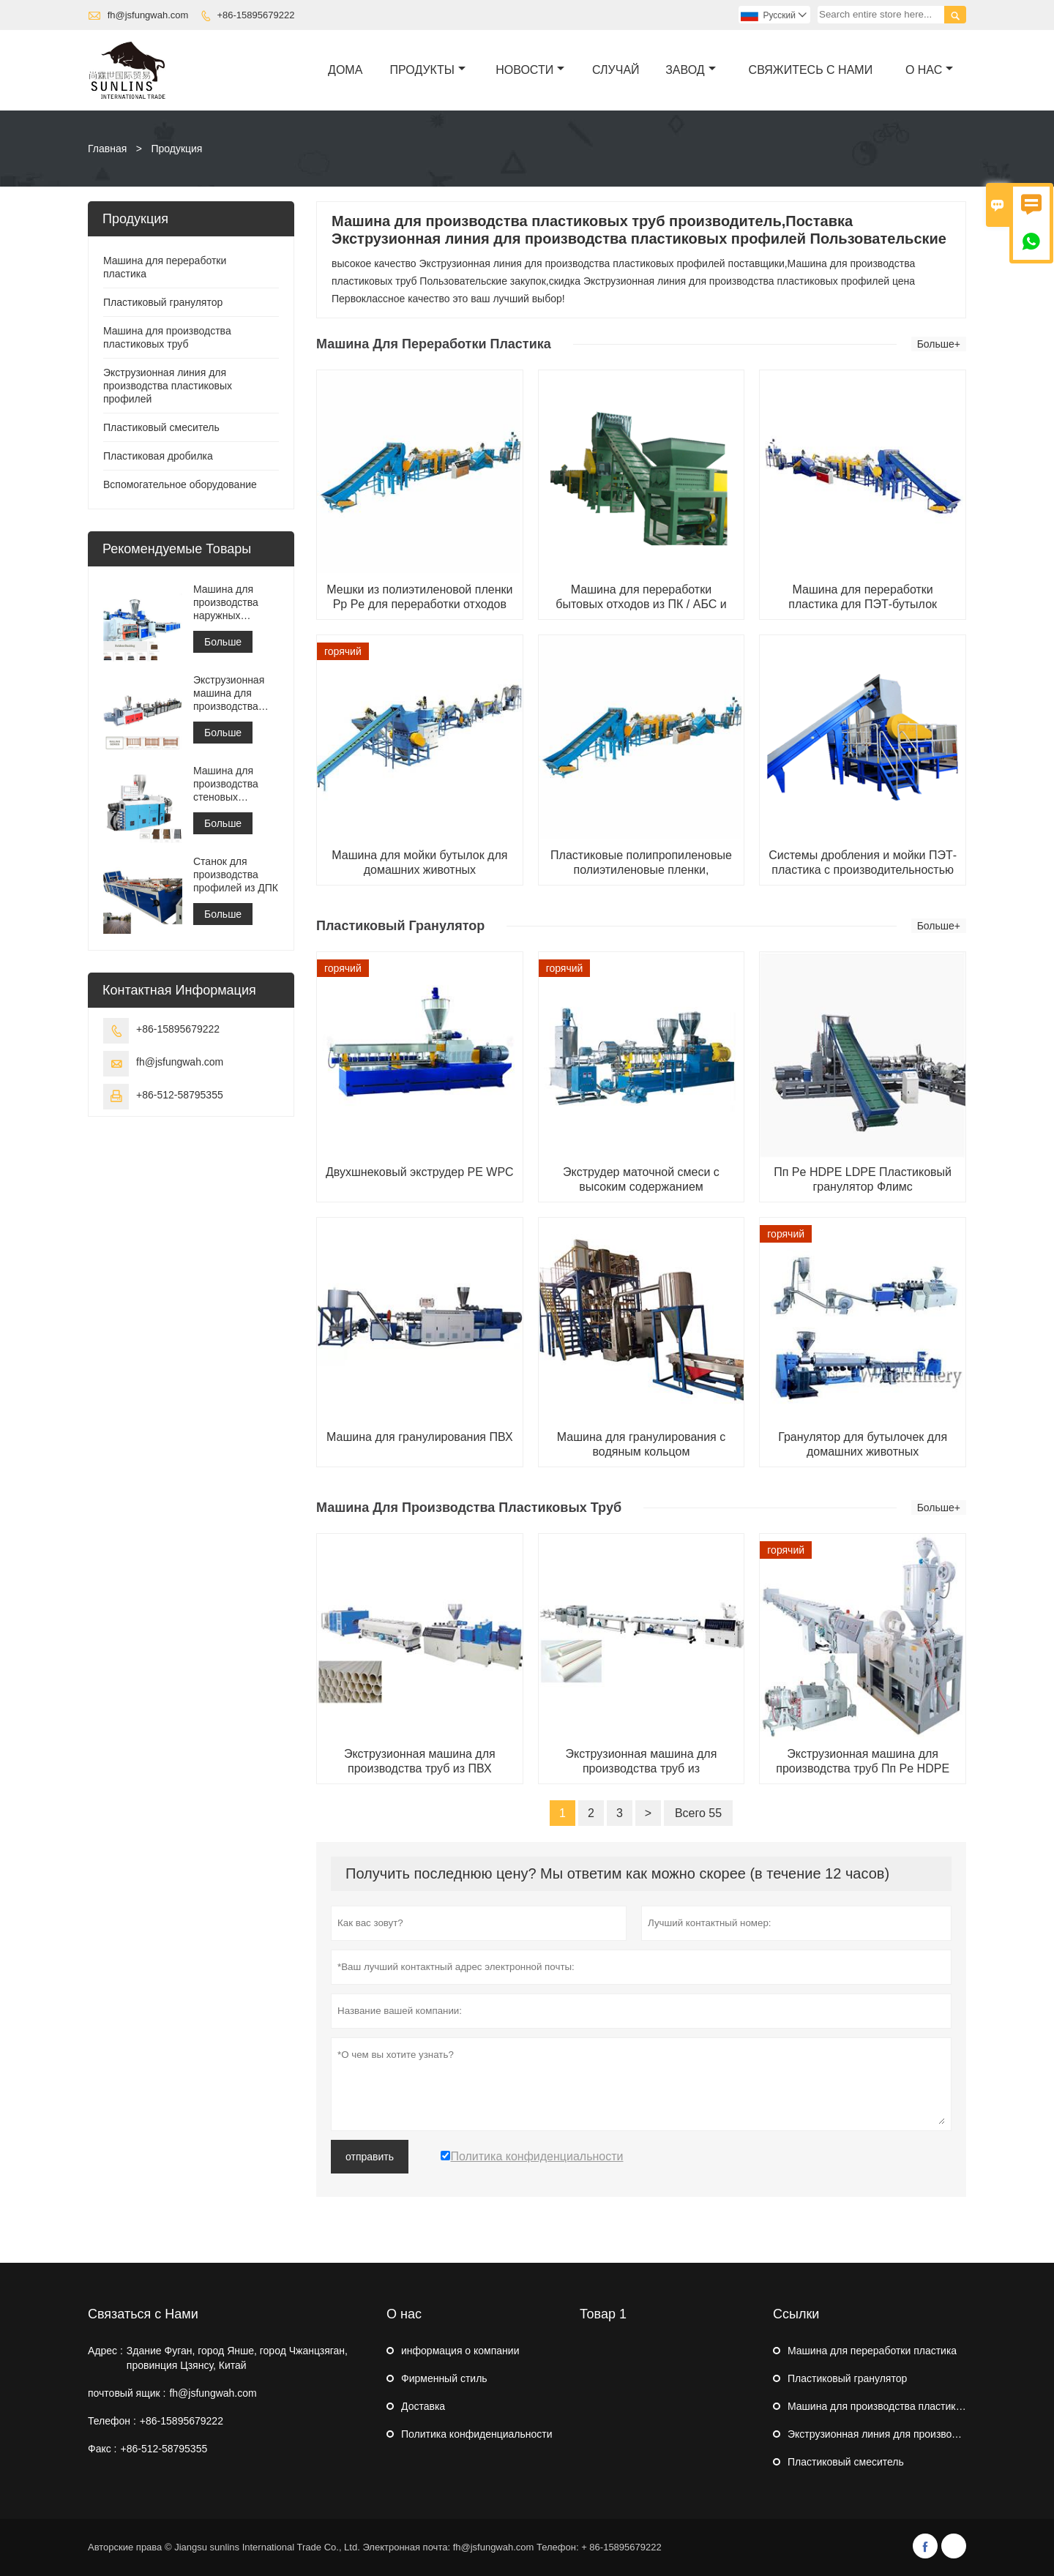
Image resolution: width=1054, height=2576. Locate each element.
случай (616, 70)
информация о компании (460, 2350)
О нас (929, 70)
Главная (107, 148)
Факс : (102, 2449)
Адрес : (105, 2350)
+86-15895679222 (255, 15)
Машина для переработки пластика (872, 2350)
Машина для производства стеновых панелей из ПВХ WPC (231, 784)
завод (690, 70)
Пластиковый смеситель (161, 427)
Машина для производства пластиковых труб (895, 2406)
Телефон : (112, 2421)
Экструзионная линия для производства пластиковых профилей (167, 386)
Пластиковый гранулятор (163, 302)
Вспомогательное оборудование (180, 484)
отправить (369, 2157)
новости (530, 70)
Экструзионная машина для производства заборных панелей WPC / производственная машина (236, 693)
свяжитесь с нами (811, 70)
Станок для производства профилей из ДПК (235, 874)
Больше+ (938, 344)
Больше (223, 642)
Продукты (428, 70)
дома (345, 70)
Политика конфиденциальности (477, 2434)
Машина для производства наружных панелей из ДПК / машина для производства (234, 602)
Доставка (423, 2406)
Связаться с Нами (143, 2314)
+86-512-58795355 (179, 1095)
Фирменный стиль (444, 2378)
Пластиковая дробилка (158, 456)
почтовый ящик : (126, 2393)
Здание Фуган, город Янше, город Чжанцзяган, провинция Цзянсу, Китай (237, 2358)
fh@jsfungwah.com (148, 15)
